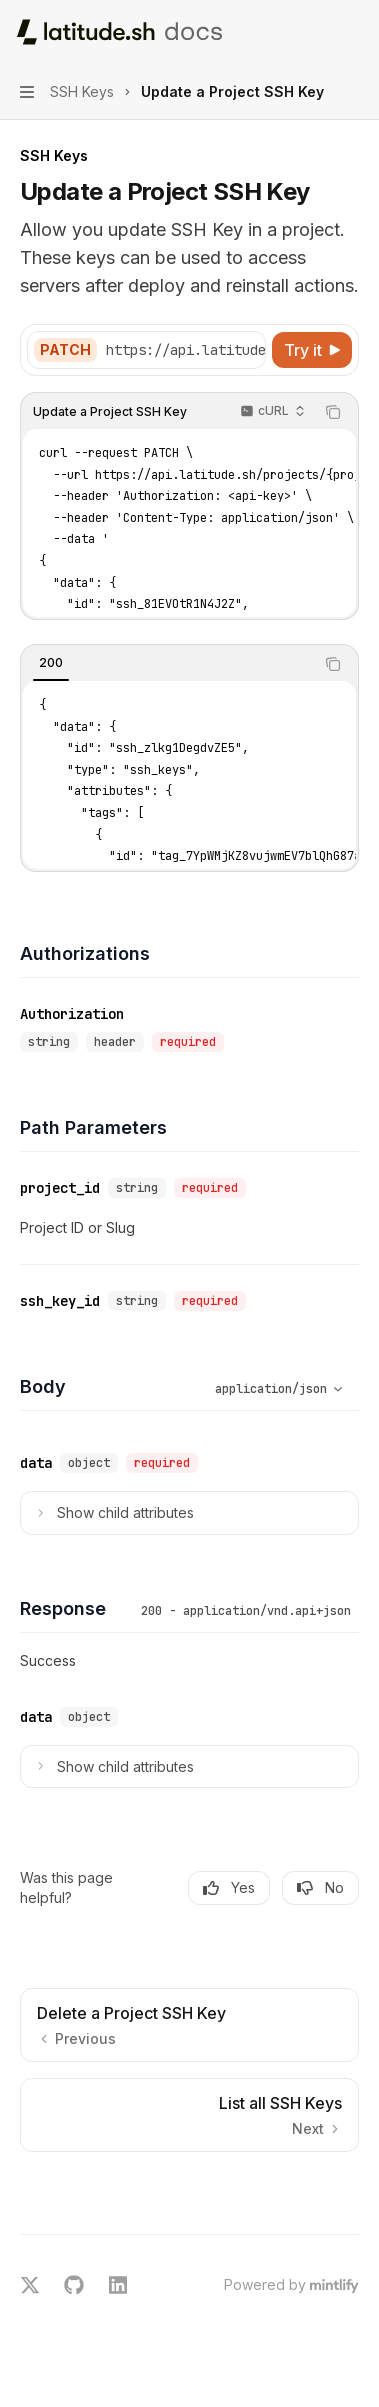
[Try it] (312, 350)
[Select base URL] (205, 350)
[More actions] (353, 32)
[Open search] (315, 32)
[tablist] (167, 664)
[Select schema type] (255, 1389)
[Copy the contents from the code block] (333, 412)
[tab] (51, 663)
